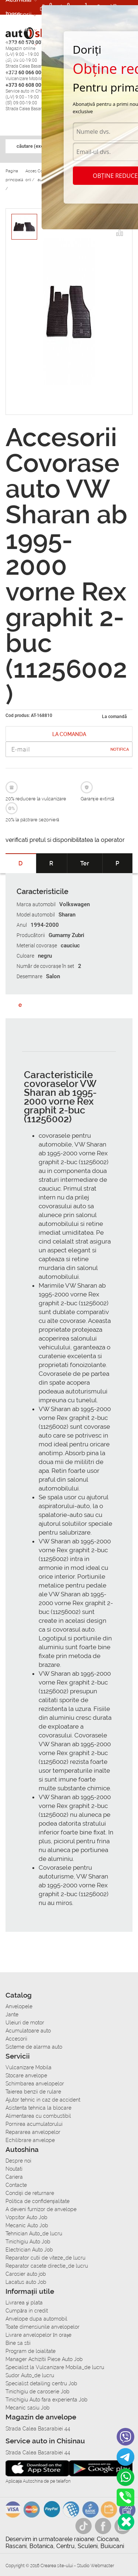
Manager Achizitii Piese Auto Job (44, 2359)
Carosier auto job (26, 2274)
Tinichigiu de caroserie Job (38, 2391)
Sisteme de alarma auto (34, 2047)
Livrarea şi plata (24, 2303)
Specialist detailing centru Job (41, 2383)
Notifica (119, 749)
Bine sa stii (18, 2343)
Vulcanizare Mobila (29, 2067)
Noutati (14, 2169)
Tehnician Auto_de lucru (34, 2233)
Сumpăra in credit (27, 2311)
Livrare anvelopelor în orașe (38, 2335)
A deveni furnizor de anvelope (41, 2209)
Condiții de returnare (30, 2193)
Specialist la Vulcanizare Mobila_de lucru (55, 2367)
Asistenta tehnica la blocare (38, 2108)
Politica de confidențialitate (38, 2201)
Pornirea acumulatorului (34, 2124)
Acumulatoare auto (28, 2031)
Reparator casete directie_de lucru (47, 2266)
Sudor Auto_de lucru (30, 2375)
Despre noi (18, 2161)
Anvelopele (19, 2006)
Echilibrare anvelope (30, 2140)
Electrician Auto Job (29, 2250)
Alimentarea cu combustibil (38, 2116)
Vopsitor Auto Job (26, 2217)
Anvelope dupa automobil (36, 2319)
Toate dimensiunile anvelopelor (42, 2327)
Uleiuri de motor (25, 2023)
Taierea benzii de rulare (33, 2092)
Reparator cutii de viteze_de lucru (45, 2258)
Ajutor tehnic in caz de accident (43, 2100)
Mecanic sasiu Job (28, 2408)
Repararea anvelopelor (33, 2132)
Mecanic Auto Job (27, 2225)
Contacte (16, 2185)
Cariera (16, 58)
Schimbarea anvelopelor (35, 2084)
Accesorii (19, 14)
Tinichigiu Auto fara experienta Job (47, 2400)
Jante (12, 2014)
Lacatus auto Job (26, 2282)
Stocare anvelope (26, 2075)
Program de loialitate (31, 2351)
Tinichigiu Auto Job (28, 2242)
